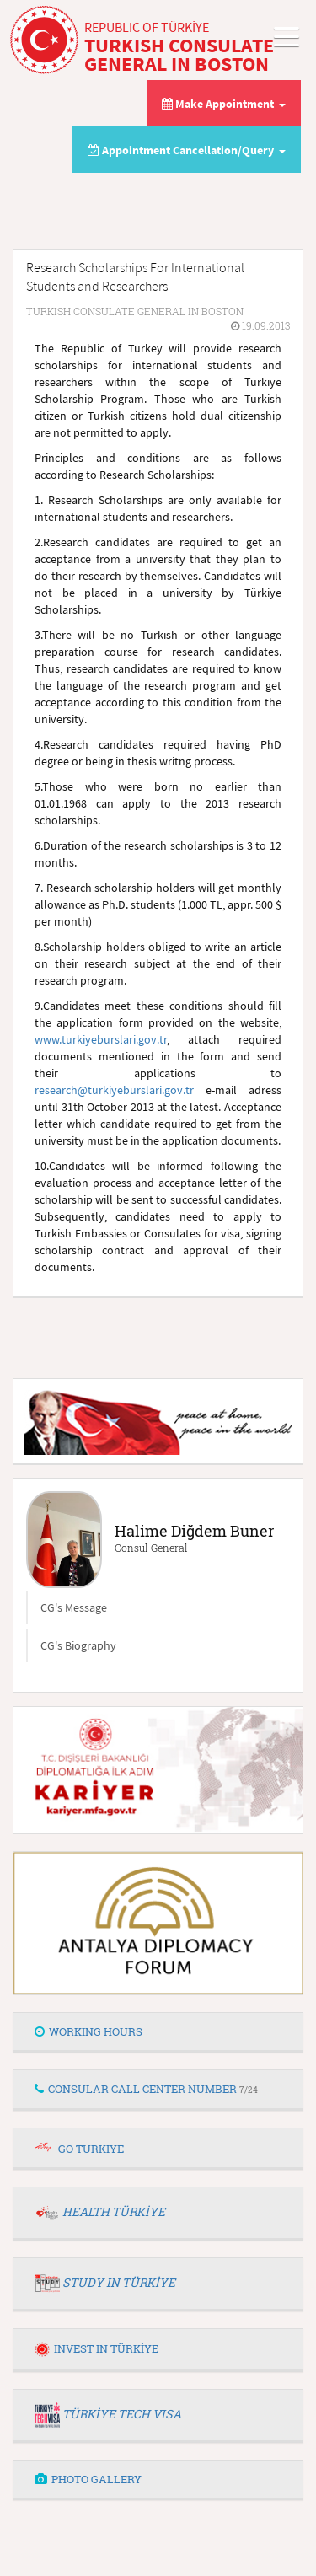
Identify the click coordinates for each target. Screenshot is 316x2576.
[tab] (158, 2032)
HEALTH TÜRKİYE (113, 2211)
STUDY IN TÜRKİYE (118, 2282)
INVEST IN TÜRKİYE (96, 2348)
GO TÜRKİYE (91, 2148)
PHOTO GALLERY (88, 2479)
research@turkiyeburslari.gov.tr (114, 1089)
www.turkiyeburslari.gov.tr (101, 1039)
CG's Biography (78, 1645)
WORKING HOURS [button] (88, 2031)
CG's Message (73, 1607)
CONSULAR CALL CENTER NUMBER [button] (146, 2088)
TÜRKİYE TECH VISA (121, 2414)
